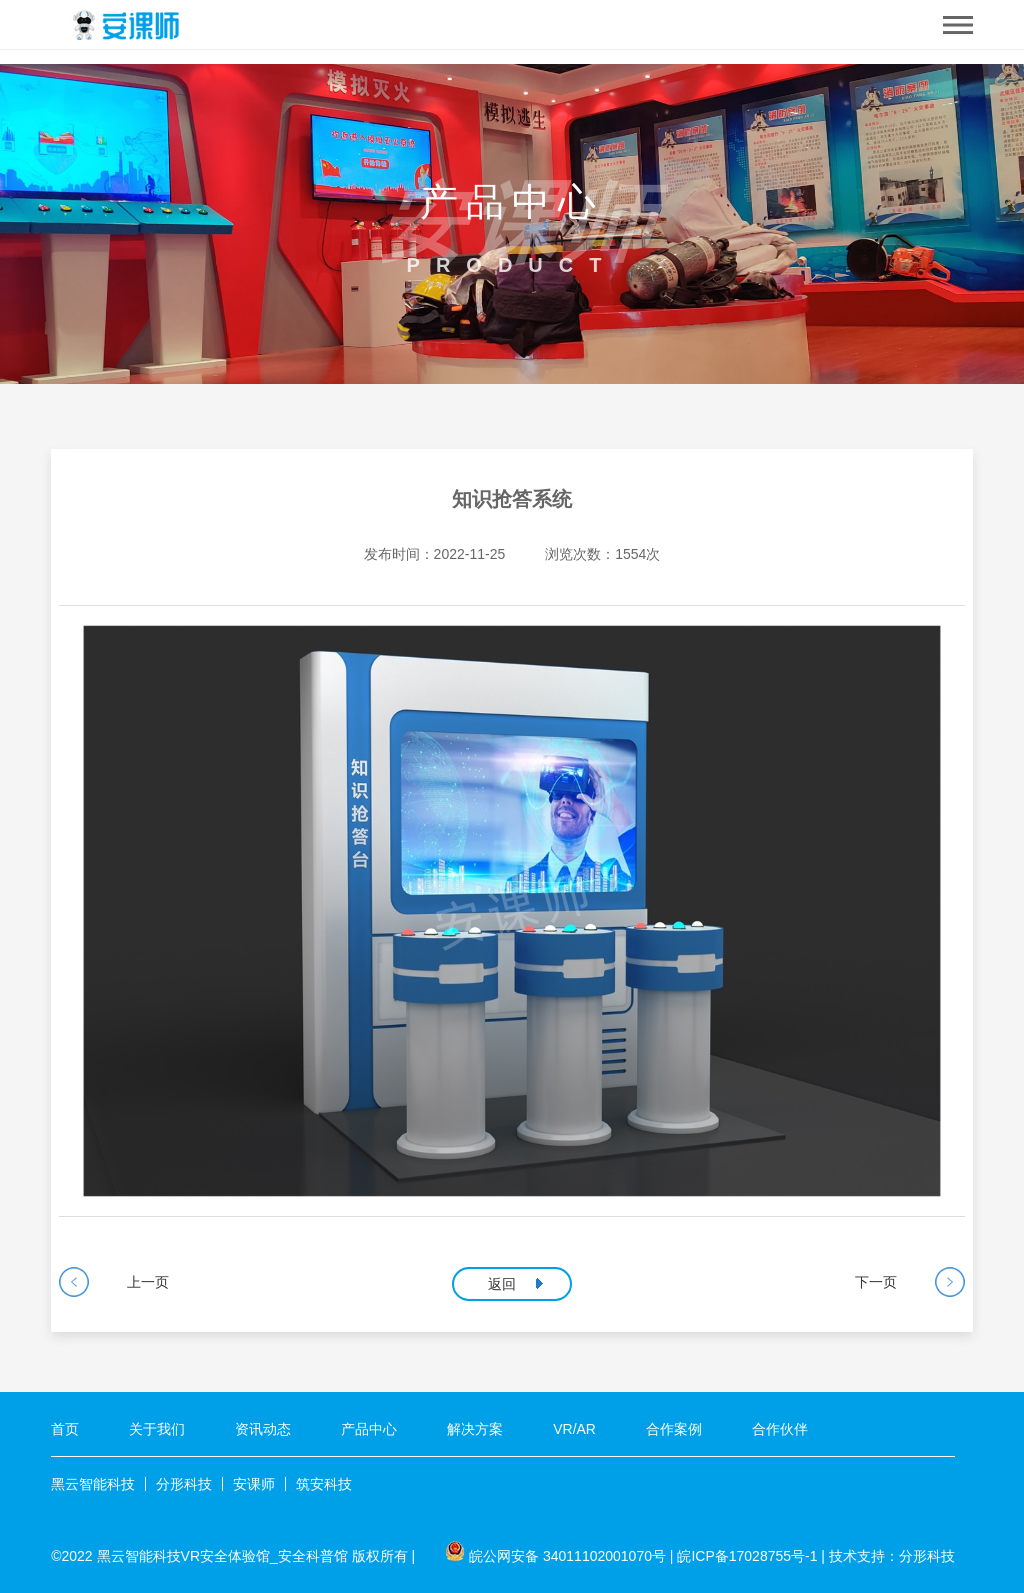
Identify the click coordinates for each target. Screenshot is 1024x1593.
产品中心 (369, 1429)
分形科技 (184, 1484)
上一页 (148, 1282)
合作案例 (674, 1429)
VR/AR (574, 1429)
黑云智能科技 (93, 1484)
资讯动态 (263, 1429)
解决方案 (475, 1429)
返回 (502, 1284)
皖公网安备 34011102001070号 (567, 1556)
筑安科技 (324, 1484)
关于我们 (157, 1429)
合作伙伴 (780, 1429)
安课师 (254, 1484)
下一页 (876, 1282)
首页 (65, 1429)
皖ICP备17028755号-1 (747, 1556)
